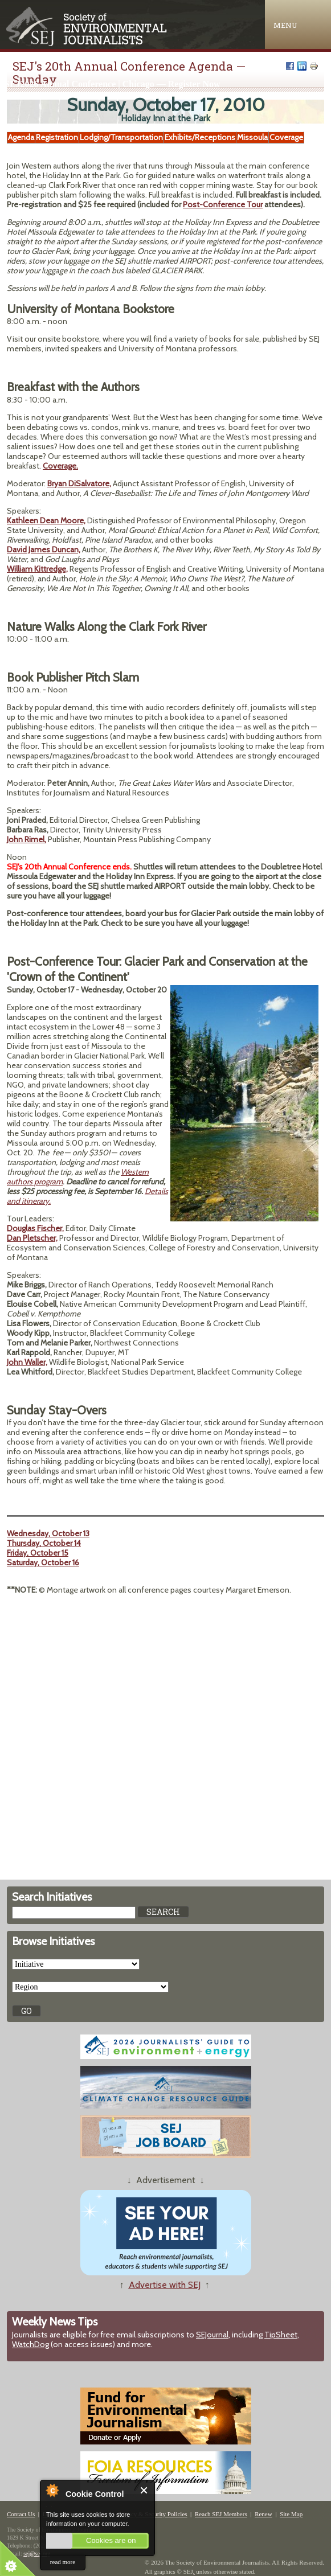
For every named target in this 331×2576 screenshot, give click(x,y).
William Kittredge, (37, 569)
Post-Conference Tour (223, 204)
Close (144, 2490)
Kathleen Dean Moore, (46, 520)
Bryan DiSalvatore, (79, 483)
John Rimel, (26, 839)
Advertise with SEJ (165, 2284)
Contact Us (21, 2514)
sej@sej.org (36, 2553)
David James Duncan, (43, 549)
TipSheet (280, 2334)
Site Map (291, 2514)
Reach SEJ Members (221, 2514)
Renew (263, 2514)
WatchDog (30, 2344)
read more (62, 2561)
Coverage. (60, 466)
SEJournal (212, 2334)
